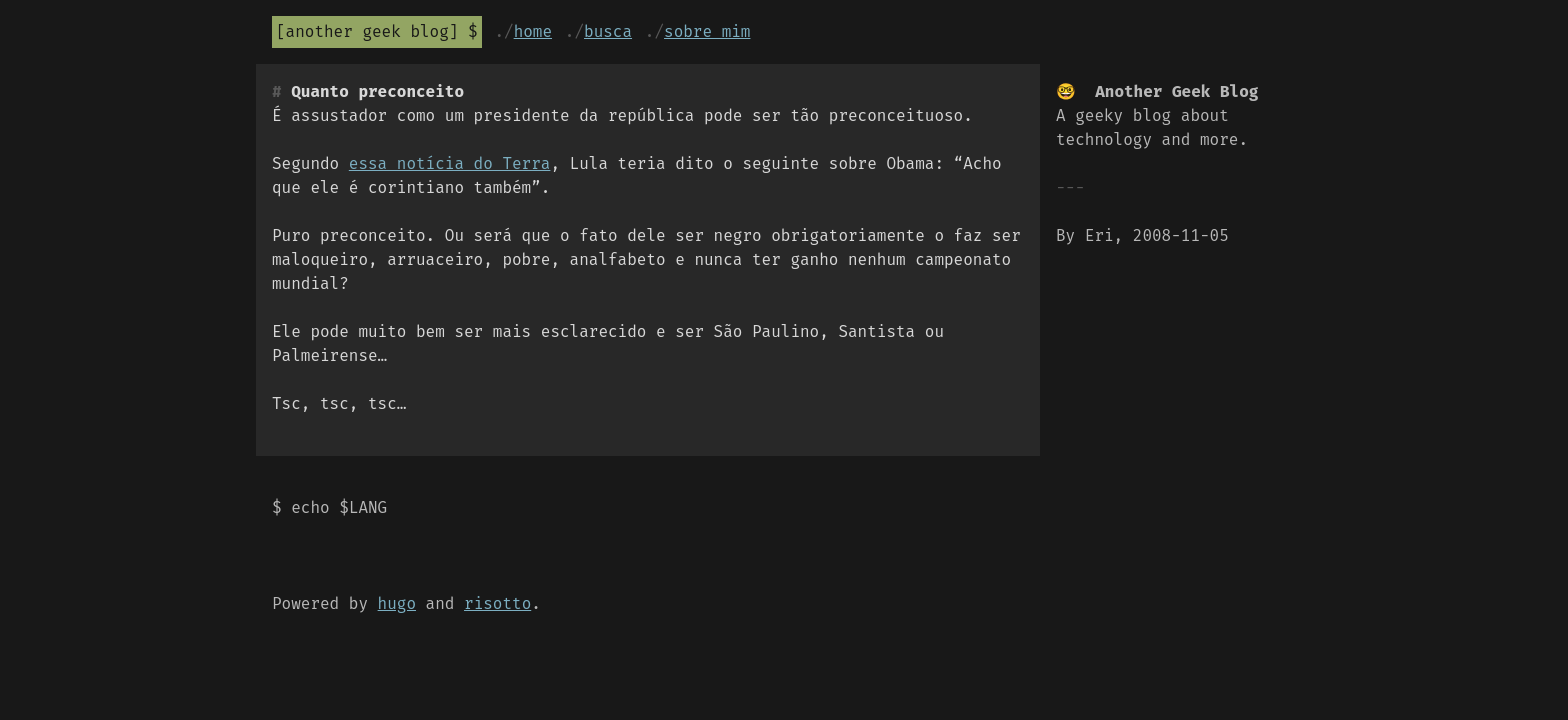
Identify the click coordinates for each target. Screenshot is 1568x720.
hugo (397, 603)
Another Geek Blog (367, 31)
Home (533, 31)
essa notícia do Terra (450, 163)
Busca (608, 31)
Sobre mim (707, 31)
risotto (497, 603)
